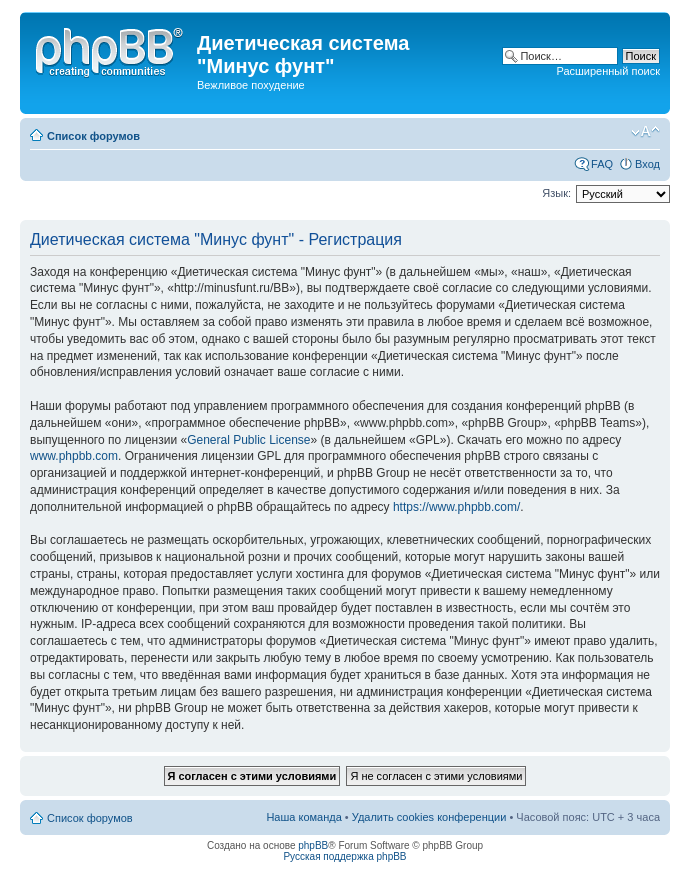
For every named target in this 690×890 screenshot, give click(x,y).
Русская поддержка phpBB (344, 856)
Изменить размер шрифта (645, 132)
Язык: (556, 193)
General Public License (248, 440)
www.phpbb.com (74, 456)
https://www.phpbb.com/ (456, 507)
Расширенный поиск (608, 71)
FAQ (602, 164)
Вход (647, 164)
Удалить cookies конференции (429, 817)
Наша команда (303, 817)
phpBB (313, 845)
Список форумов (93, 136)
